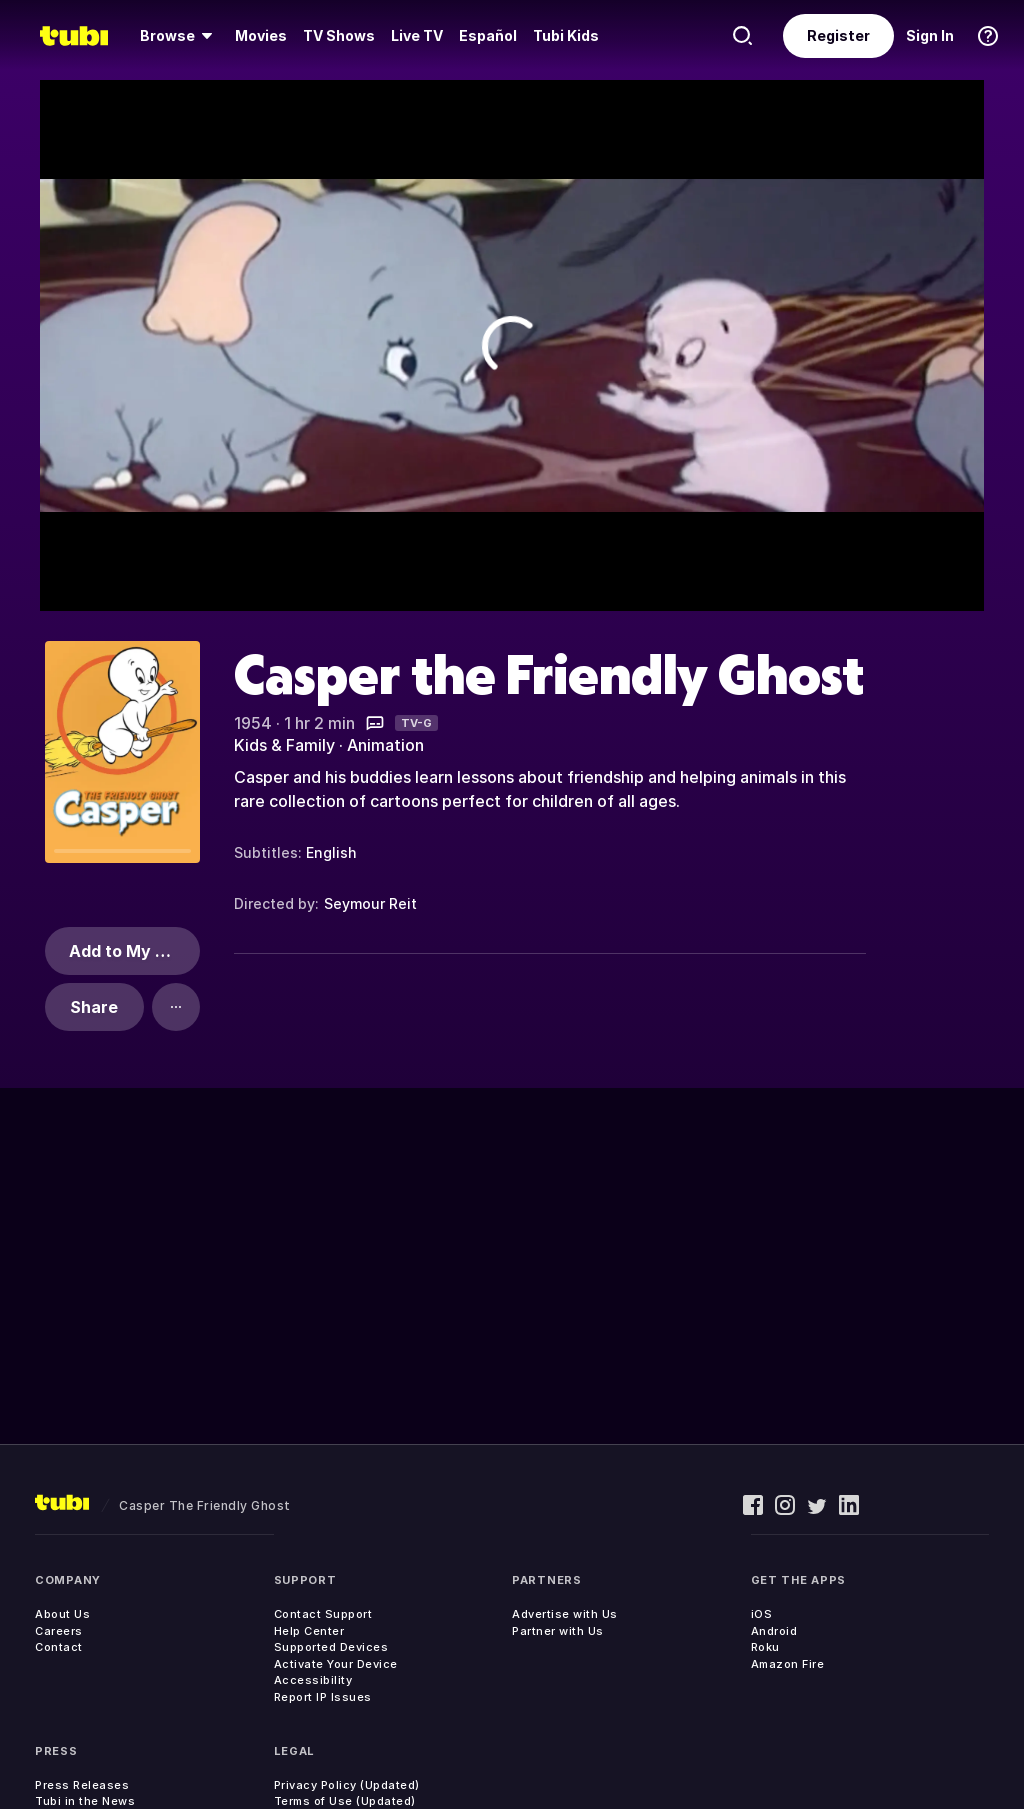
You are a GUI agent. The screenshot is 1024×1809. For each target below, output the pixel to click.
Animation (385, 745)
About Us (62, 1614)
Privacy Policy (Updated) (347, 1785)
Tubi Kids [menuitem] (566, 35)
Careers (59, 1631)
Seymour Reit (370, 903)
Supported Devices (331, 1647)
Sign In (930, 35)
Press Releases (82, 1785)
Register (838, 35)
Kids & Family (284, 745)
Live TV (417, 35)
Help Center (309, 1631)
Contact (59, 1647)
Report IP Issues (323, 1697)
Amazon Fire (788, 1664)
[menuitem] (179, 36)
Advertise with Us (565, 1614)
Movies (261, 35)
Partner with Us (558, 1631)
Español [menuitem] (488, 35)
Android (774, 1631)
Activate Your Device (336, 1664)
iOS (762, 1614)
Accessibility (313, 1680)
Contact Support (323, 1614)
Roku (765, 1647)
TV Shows (339, 35)
